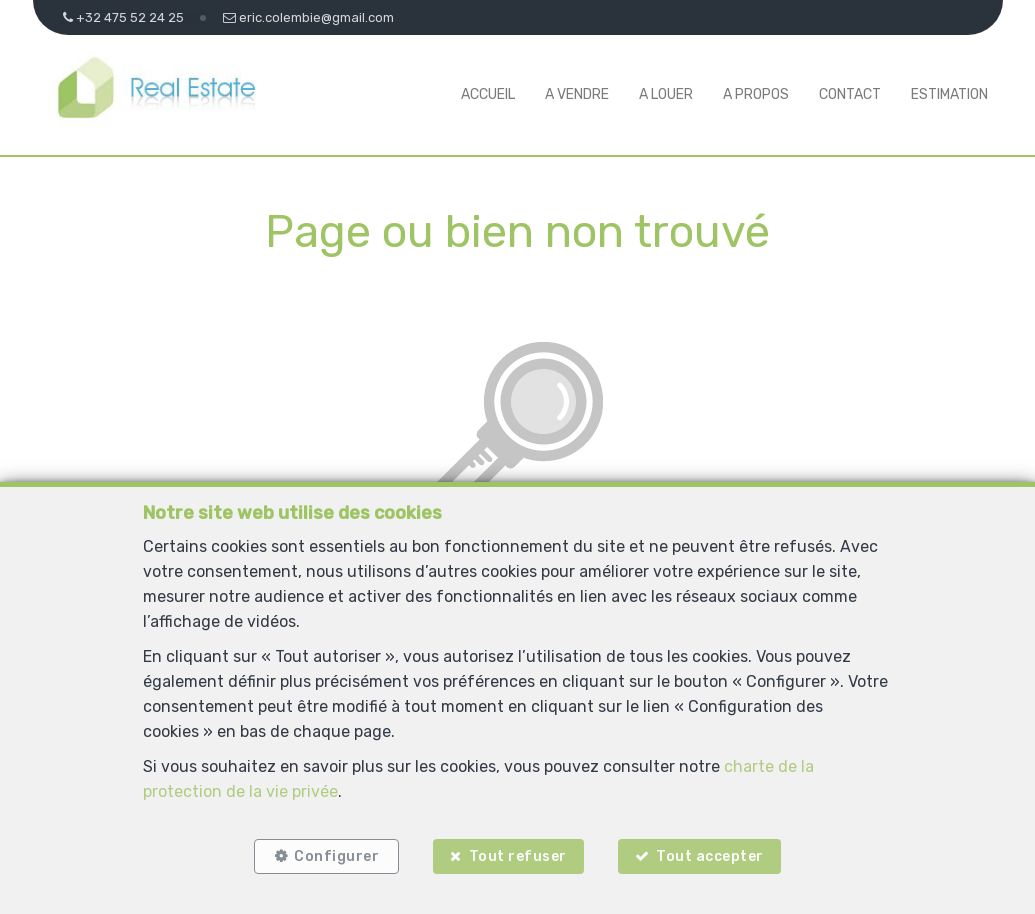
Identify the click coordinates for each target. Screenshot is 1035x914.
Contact (850, 94)
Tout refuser (518, 856)
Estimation (949, 94)
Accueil (488, 94)
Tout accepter (710, 856)
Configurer (336, 856)
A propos (756, 94)
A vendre (577, 94)
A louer (666, 94)
